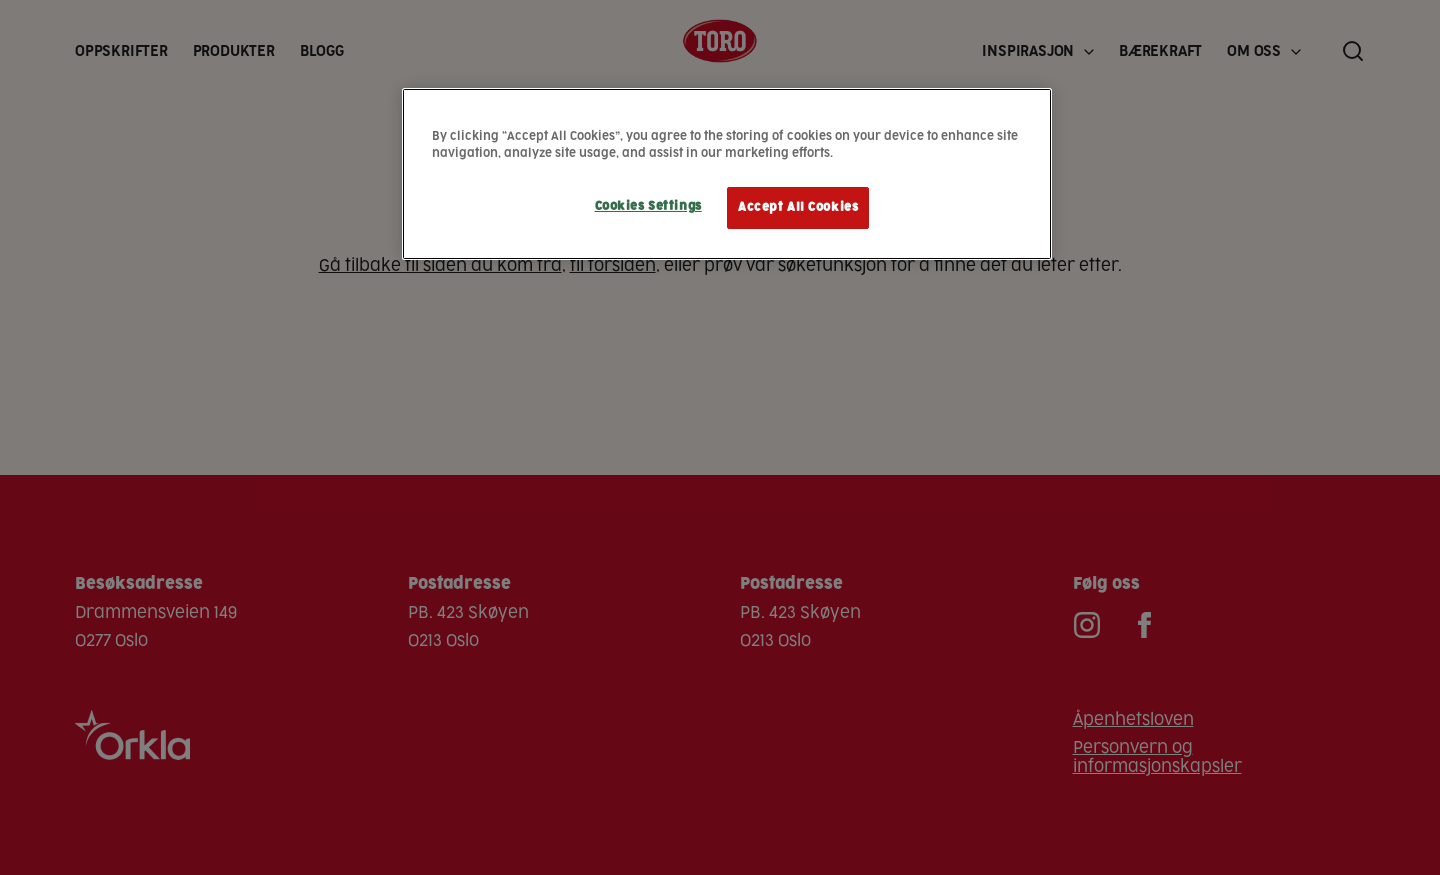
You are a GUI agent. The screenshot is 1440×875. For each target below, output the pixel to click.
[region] (727, 174)
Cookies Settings (648, 206)
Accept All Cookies (798, 207)
